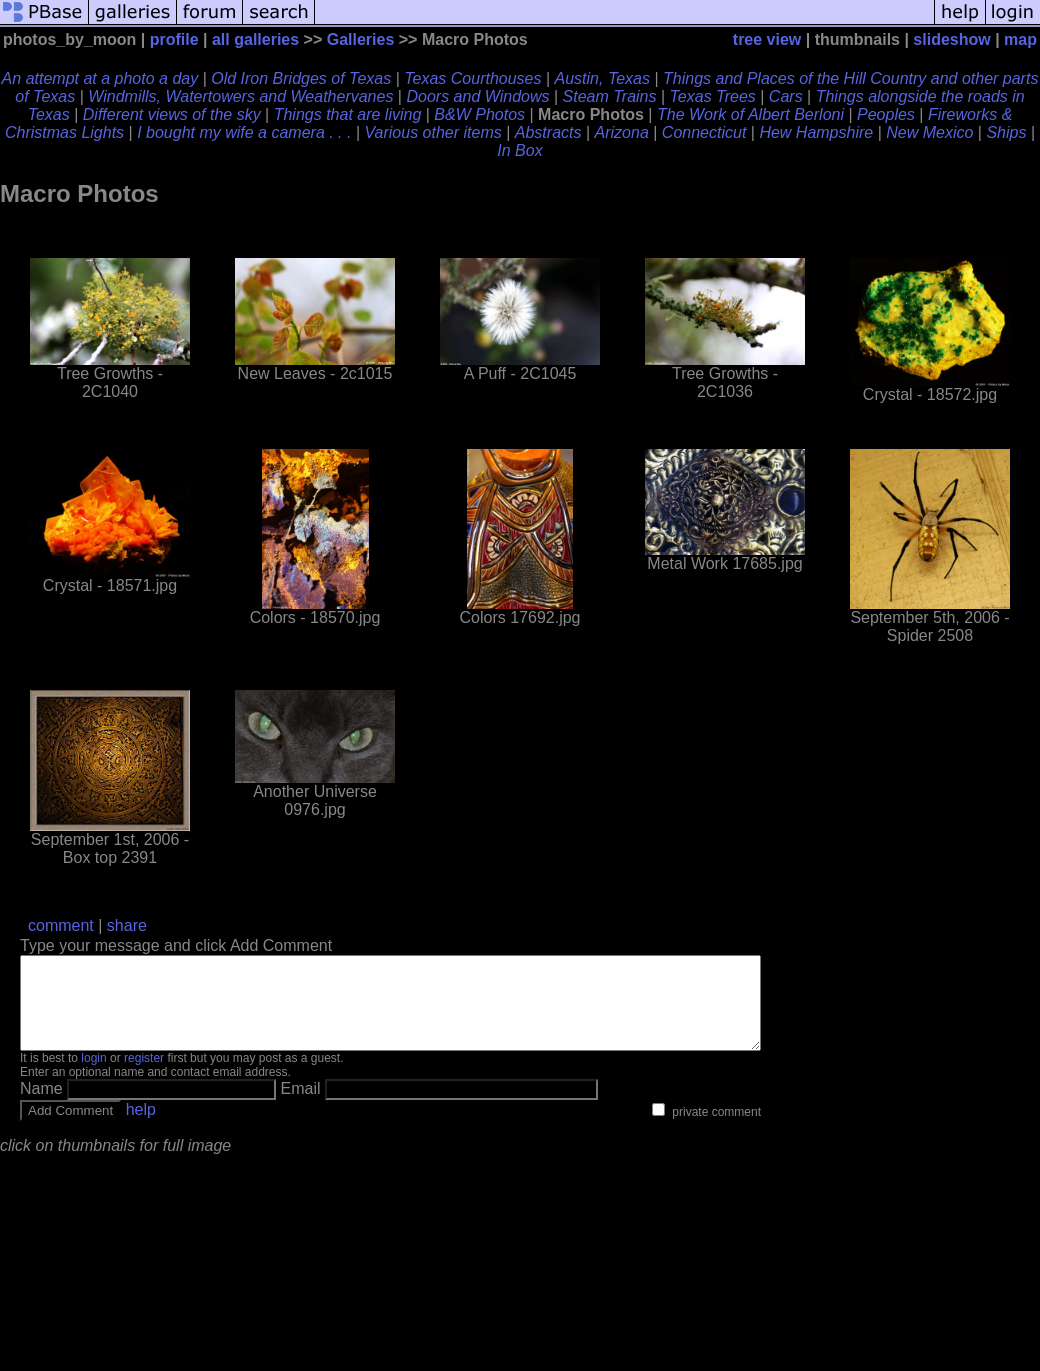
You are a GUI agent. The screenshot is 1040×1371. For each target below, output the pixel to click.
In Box (519, 150)
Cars (786, 96)
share (127, 925)
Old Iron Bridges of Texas (301, 78)
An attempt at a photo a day (100, 78)
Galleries (361, 39)
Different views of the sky (172, 114)
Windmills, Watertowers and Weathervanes (240, 96)
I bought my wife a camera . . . (244, 132)
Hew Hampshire (816, 132)
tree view (767, 39)
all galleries (255, 39)
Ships (1006, 132)
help (141, 1127)
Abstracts (548, 132)
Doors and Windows (477, 96)
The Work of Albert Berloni (750, 114)
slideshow (951, 39)
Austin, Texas (602, 78)
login (93, 1076)
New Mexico (929, 132)
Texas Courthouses (472, 78)
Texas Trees (713, 96)
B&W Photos (479, 114)
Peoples (886, 114)
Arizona (622, 132)
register (144, 1076)
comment (61, 925)
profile (174, 39)
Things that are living (348, 114)
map (1020, 39)
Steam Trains (610, 96)
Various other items (433, 132)
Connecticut (704, 132)
